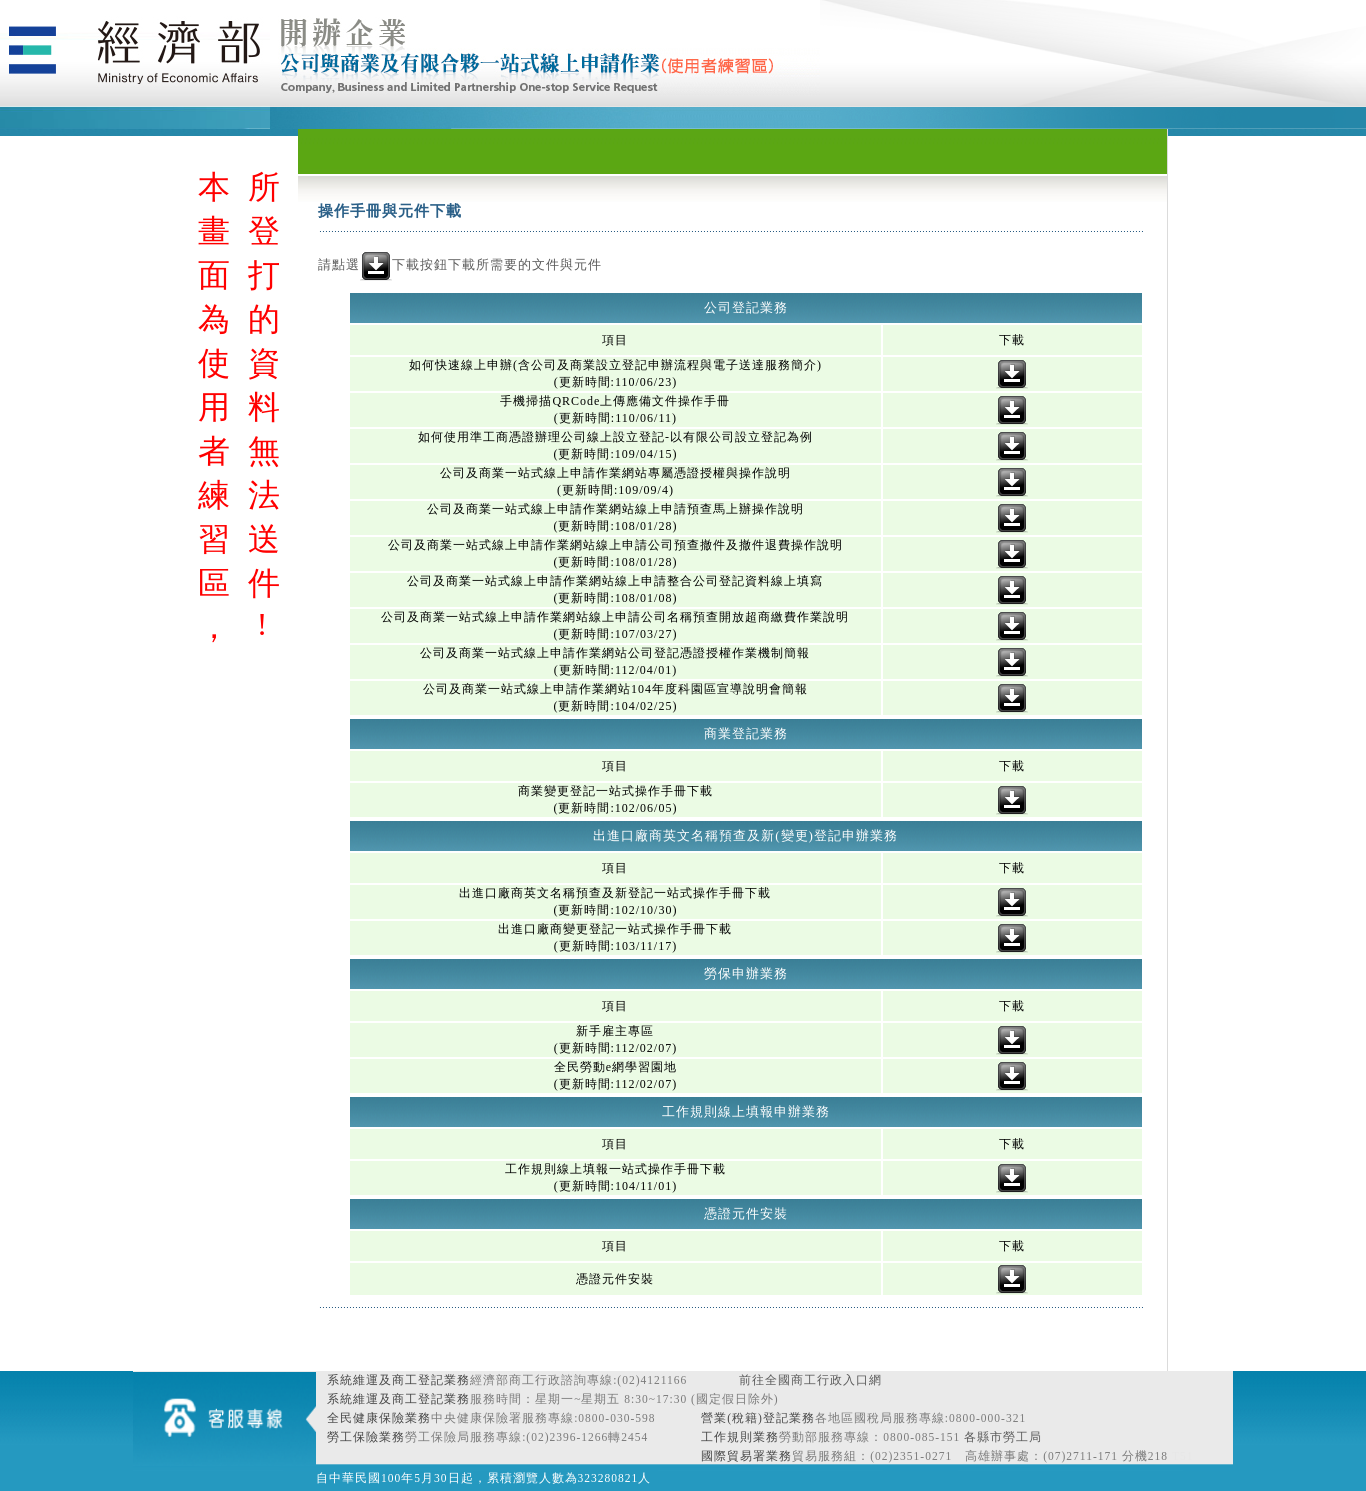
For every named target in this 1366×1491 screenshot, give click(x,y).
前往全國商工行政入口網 (810, 1380)
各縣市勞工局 (1003, 1437)
